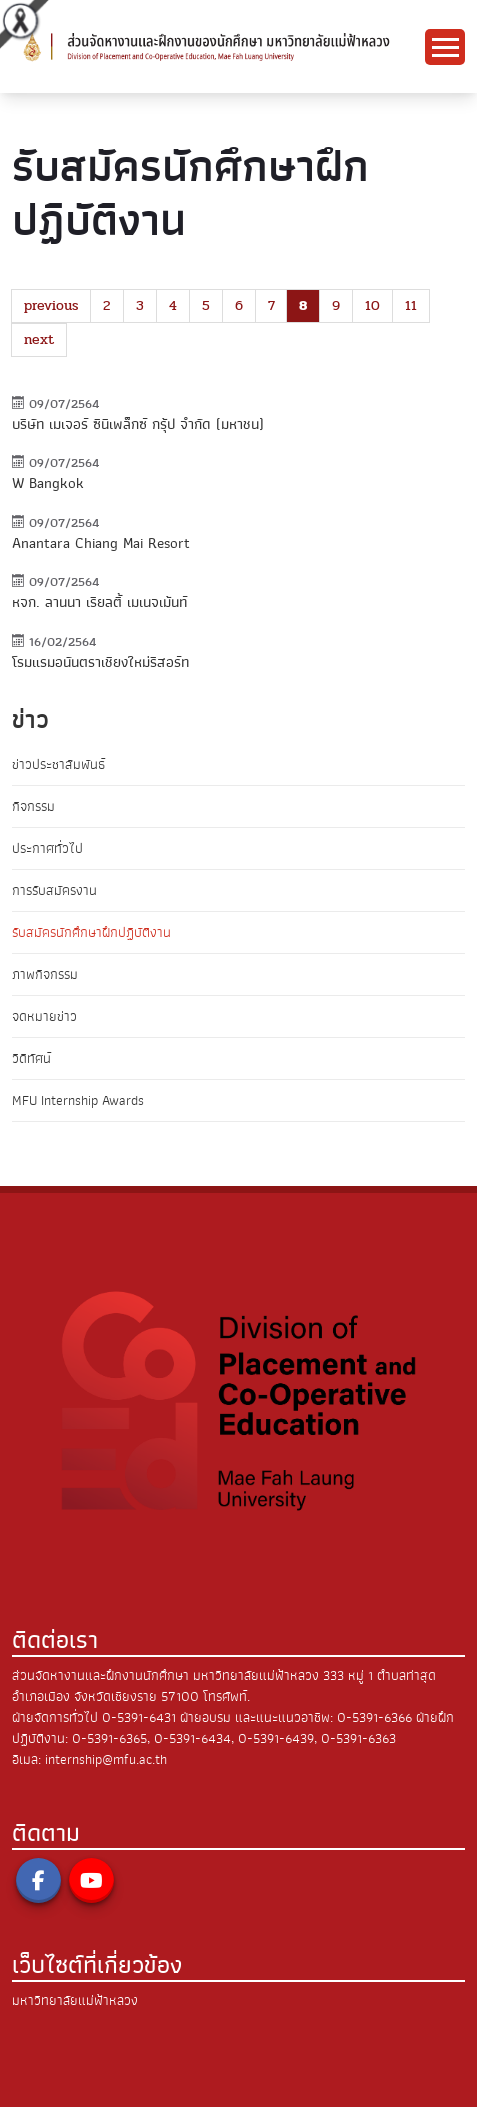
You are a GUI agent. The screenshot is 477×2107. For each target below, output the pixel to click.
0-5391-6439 (276, 1738)
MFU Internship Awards (78, 1100)
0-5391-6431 (139, 1717)
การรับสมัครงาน (54, 890)
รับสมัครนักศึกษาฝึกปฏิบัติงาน (91, 932)
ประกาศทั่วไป (47, 848)
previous (51, 305)
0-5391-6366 (374, 1717)
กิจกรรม (33, 806)
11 (411, 305)
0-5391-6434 (192, 1738)
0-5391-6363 (358, 1738)
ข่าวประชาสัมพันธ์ (58, 764)
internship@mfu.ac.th (106, 1759)
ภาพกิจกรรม (45, 974)
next (39, 339)
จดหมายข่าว (44, 1016)
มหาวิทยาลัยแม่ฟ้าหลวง (75, 2000)
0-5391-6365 (109, 1738)
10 (372, 305)
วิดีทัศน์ (31, 1058)
